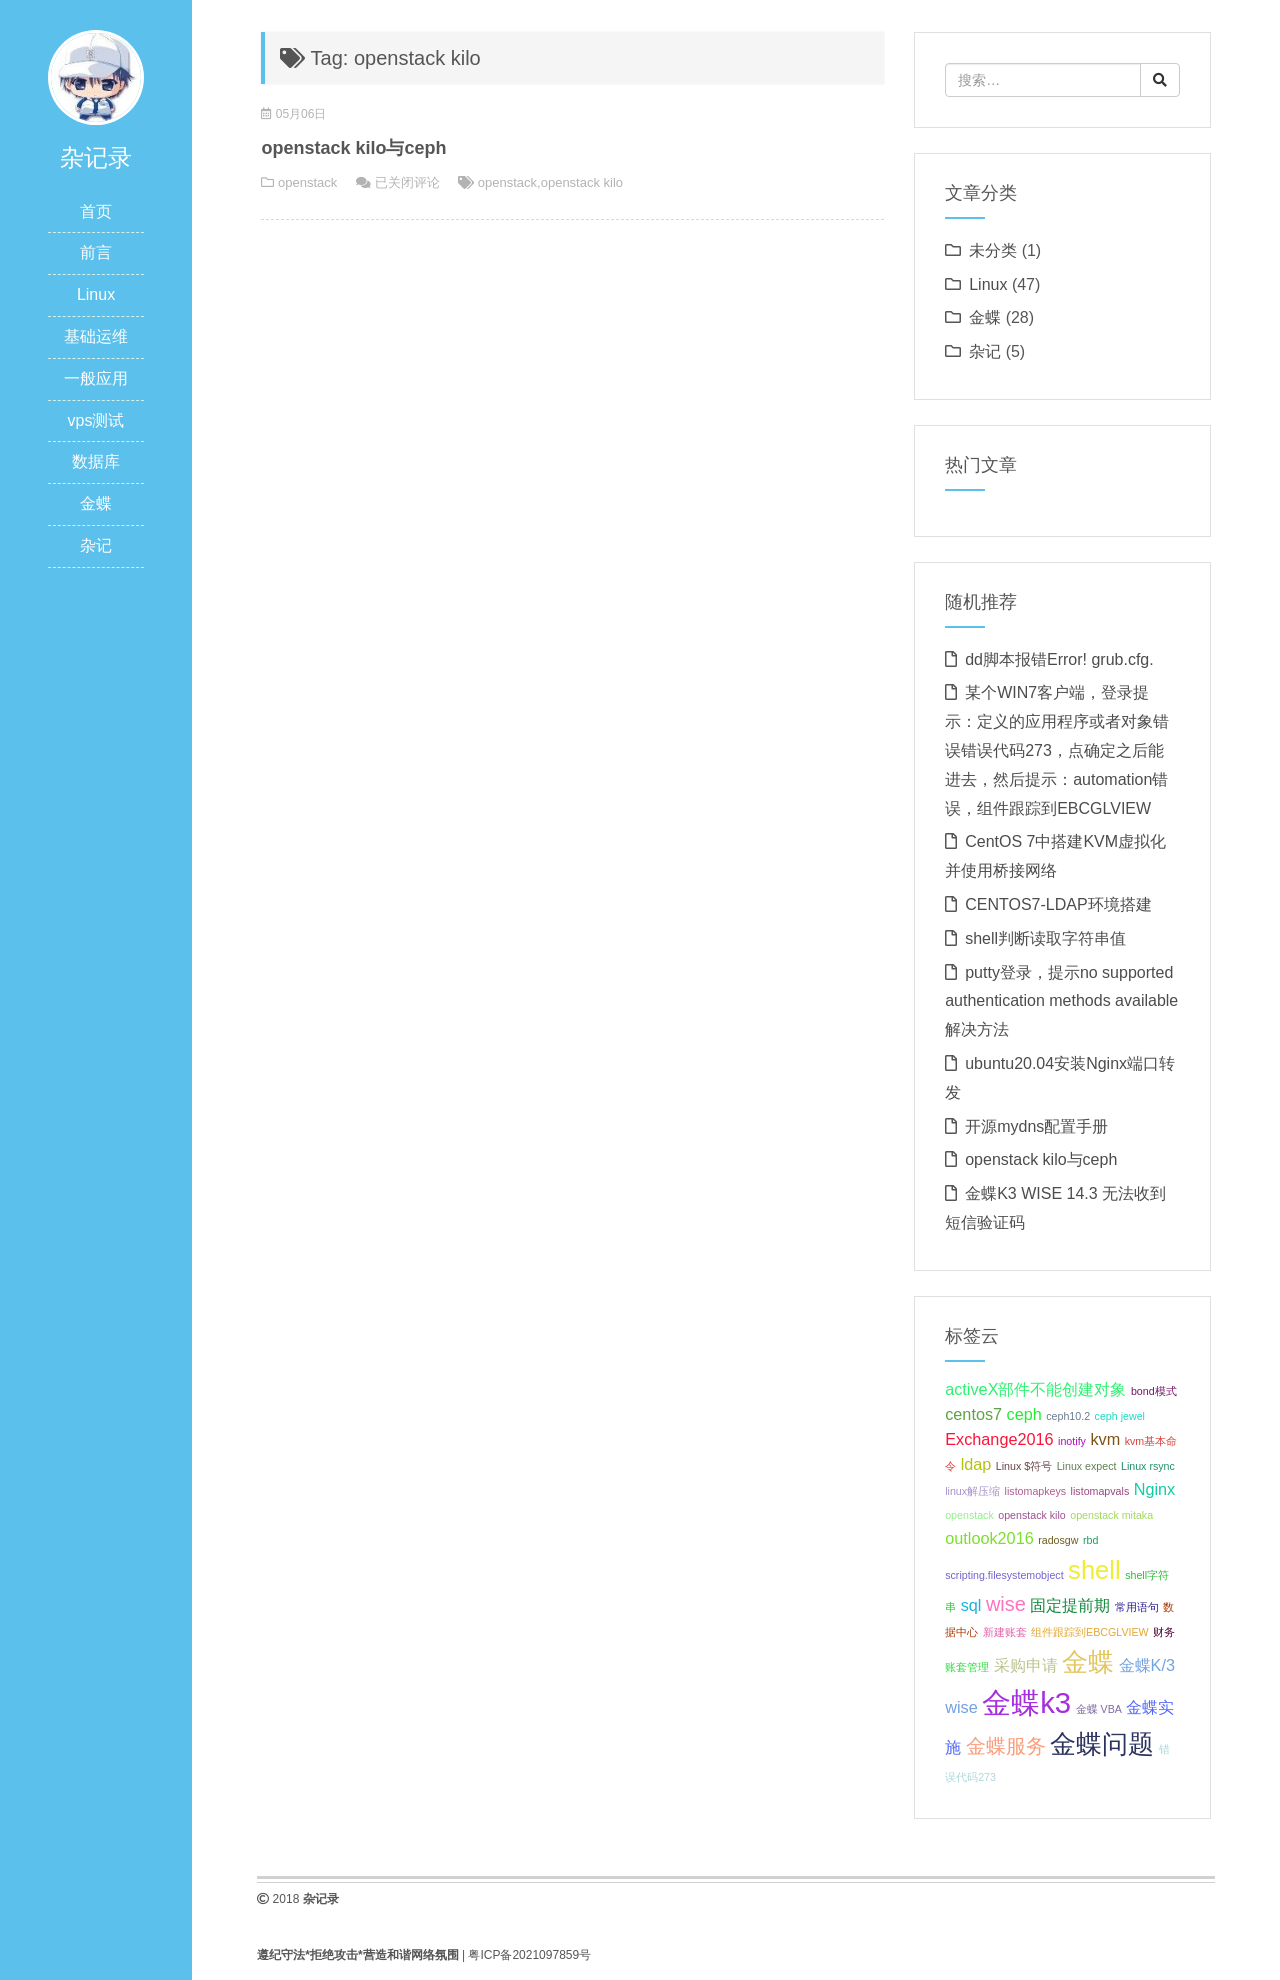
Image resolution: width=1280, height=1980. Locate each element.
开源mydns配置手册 (1036, 1126)
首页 (96, 211)
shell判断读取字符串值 (1045, 938)
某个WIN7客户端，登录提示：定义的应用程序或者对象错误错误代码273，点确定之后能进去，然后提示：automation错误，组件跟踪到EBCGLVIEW (1057, 750)
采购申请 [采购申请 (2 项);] (1026, 1665)
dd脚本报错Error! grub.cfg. (1059, 659)
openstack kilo (582, 182)
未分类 (993, 250)
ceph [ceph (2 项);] (1024, 1414)
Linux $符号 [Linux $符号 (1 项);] (1024, 1466)
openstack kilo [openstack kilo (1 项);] (1032, 1515)
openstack (307, 182)
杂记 (96, 545)
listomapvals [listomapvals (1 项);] (1100, 1491)
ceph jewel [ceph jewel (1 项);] (1120, 1416)
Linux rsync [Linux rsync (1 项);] (1148, 1466)
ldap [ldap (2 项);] (976, 1464)
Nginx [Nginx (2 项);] (1155, 1489)
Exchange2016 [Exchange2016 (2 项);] (999, 1439)
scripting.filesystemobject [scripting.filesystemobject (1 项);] (1004, 1575)
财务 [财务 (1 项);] (1164, 1632)
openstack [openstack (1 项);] (969, 1515)
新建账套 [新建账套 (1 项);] (1005, 1632)
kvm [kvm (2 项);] (1105, 1439)
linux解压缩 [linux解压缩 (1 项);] (972, 1491)
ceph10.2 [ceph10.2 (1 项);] (1068, 1416)
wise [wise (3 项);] (1006, 1604)
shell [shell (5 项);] (1094, 1570)
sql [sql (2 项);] (971, 1605)
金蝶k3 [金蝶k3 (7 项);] (1026, 1702)
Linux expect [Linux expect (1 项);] (1087, 1466)
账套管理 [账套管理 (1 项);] (967, 1667)
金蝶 (96, 503)
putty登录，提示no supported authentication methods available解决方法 (1061, 1001)
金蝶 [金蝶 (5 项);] (1088, 1662)
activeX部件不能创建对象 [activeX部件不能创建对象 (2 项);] (1035, 1389)
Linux (96, 294)
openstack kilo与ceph (353, 148)
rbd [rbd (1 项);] (1090, 1540)
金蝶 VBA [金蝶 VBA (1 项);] (1099, 1709)
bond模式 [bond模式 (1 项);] (1154, 1391)
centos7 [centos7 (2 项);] (973, 1414)
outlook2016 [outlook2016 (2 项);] (989, 1538)
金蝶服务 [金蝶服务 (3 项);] (1006, 1746)
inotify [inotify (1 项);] (1072, 1441)
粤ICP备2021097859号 (529, 1955)
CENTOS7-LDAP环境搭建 (1058, 904)
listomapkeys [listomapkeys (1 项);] (1036, 1491)
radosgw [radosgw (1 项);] (1058, 1540)
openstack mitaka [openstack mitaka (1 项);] (1111, 1515)
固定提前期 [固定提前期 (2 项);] (1070, 1605)
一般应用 (96, 378)
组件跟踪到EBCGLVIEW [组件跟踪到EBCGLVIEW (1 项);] (1090, 1632)
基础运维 (96, 336)
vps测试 (96, 420)
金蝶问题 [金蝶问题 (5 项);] (1102, 1744)
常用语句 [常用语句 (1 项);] (1137, 1607)
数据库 (96, 461)
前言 (96, 252)
